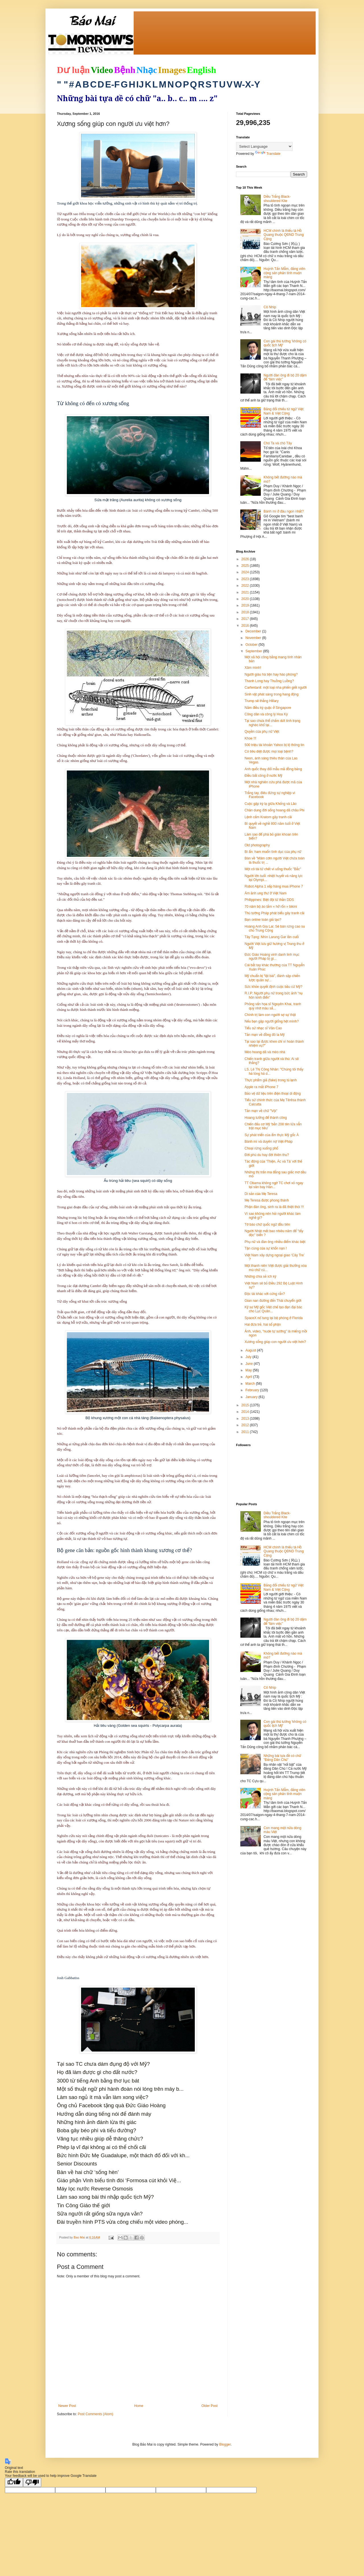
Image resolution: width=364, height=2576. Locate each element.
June (249, 1364)
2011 (245, 1432)
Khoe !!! (250, 738)
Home (138, 2406)
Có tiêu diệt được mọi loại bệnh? (269, 751)
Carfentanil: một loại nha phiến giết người (276, 688)
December (253, 631)
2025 (245, 566)
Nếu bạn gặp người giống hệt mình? (272, 1021)
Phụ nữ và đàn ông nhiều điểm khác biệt (275, 1242)
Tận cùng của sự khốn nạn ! (266, 1248)
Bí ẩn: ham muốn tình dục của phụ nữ (273, 852)
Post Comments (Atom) (95, 2414)
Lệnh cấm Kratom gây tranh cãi (268, 817)
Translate (268, 154)
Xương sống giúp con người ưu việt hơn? (275, 1342)
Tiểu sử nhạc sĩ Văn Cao (263, 1028)
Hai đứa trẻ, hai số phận (263, 1324)
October (251, 645)
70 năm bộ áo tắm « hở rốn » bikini (271, 907)
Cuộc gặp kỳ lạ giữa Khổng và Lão (271, 804)
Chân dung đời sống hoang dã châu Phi (275, 810)
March (250, 1384)
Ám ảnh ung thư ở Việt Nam (266, 893)
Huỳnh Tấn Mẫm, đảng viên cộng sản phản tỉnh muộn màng (284, 273)
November (253, 638)
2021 (245, 592)
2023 (245, 579)
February (252, 1390)
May (249, 1370)
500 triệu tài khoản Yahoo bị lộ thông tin (274, 745)
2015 (245, 1405)
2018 (245, 612)
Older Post (209, 2406)
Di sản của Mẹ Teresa (261, 1194)
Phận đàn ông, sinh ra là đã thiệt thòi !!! (274, 1207)
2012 (245, 1425)
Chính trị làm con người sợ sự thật (270, 1015)
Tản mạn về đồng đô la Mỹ (265, 1035)
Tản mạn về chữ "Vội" (261, 1111)
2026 (245, 559)
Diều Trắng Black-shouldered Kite (277, 199)
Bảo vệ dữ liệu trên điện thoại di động (273, 1094)
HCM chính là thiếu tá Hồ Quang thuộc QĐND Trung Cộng (284, 235)
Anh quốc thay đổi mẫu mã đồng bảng (273, 769)
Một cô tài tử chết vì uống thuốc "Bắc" (273, 869)
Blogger (225, 2444)
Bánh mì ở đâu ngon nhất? (284, 511)
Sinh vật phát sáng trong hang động (272, 694)
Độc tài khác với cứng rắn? (265, 1294)
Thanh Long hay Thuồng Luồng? (269, 681)
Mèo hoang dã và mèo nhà (265, 1052)
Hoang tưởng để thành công (266, 1118)
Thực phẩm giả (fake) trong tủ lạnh (271, 1080)
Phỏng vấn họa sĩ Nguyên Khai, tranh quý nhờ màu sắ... (273, 1006)
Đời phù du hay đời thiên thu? (267, 1155)
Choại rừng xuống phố (261, 1148)
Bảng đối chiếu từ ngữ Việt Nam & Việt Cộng (283, 411)
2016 (245, 626)
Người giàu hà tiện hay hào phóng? (271, 674)
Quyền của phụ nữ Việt (262, 732)
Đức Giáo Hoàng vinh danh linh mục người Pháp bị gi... (272, 957)
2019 (245, 605)
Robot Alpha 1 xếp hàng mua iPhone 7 (274, 886)
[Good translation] (14, 2482)
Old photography (257, 845)
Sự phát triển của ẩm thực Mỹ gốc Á (272, 1135)
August (251, 1350)
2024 (245, 572)
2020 (245, 599)
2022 (245, 586)
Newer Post (67, 2406)
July (249, 1357)
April (249, 1377)
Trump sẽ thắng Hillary (262, 701)
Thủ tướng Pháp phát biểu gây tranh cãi (274, 913)
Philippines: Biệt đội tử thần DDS (269, 900)
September (254, 651)
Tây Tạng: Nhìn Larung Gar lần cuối (272, 937)
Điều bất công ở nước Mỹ (263, 776)
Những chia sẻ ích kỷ (260, 1276)
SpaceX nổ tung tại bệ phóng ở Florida (274, 1318)
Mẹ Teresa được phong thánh (267, 1200)
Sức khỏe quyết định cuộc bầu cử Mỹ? (273, 987)
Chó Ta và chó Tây (278, 443)
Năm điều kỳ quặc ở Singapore (268, 708)
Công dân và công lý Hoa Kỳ (266, 714)
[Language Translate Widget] (264, 146)
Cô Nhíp (270, 307)
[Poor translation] (32, 2482)
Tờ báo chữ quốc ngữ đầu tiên (267, 1224)
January (251, 1397)
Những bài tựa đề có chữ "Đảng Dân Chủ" (282, 1758)
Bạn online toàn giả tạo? (263, 920)
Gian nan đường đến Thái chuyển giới (273, 1301)
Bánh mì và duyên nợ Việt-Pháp (269, 1142)
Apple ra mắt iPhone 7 (261, 1087)
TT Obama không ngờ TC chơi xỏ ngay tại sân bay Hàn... (274, 1185)
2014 (245, 1412)
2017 (245, 619)
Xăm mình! (253, 668)
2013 (245, 1419)
